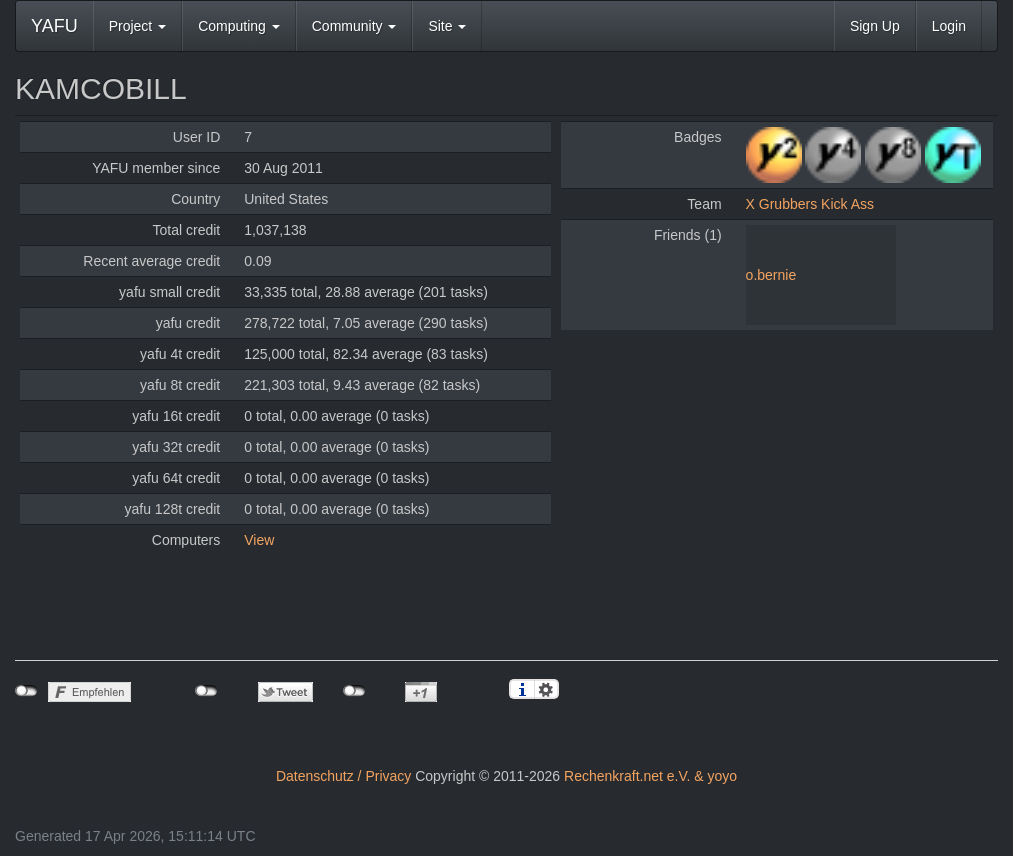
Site (447, 26)
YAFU (54, 26)
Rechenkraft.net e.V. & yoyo (650, 776)
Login (949, 26)
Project (137, 26)
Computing (239, 26)
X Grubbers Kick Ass (810, 204)
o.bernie (771, 275)
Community (354, 26)
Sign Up (875, 26)
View (259, 540)
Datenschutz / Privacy (343, 776)
